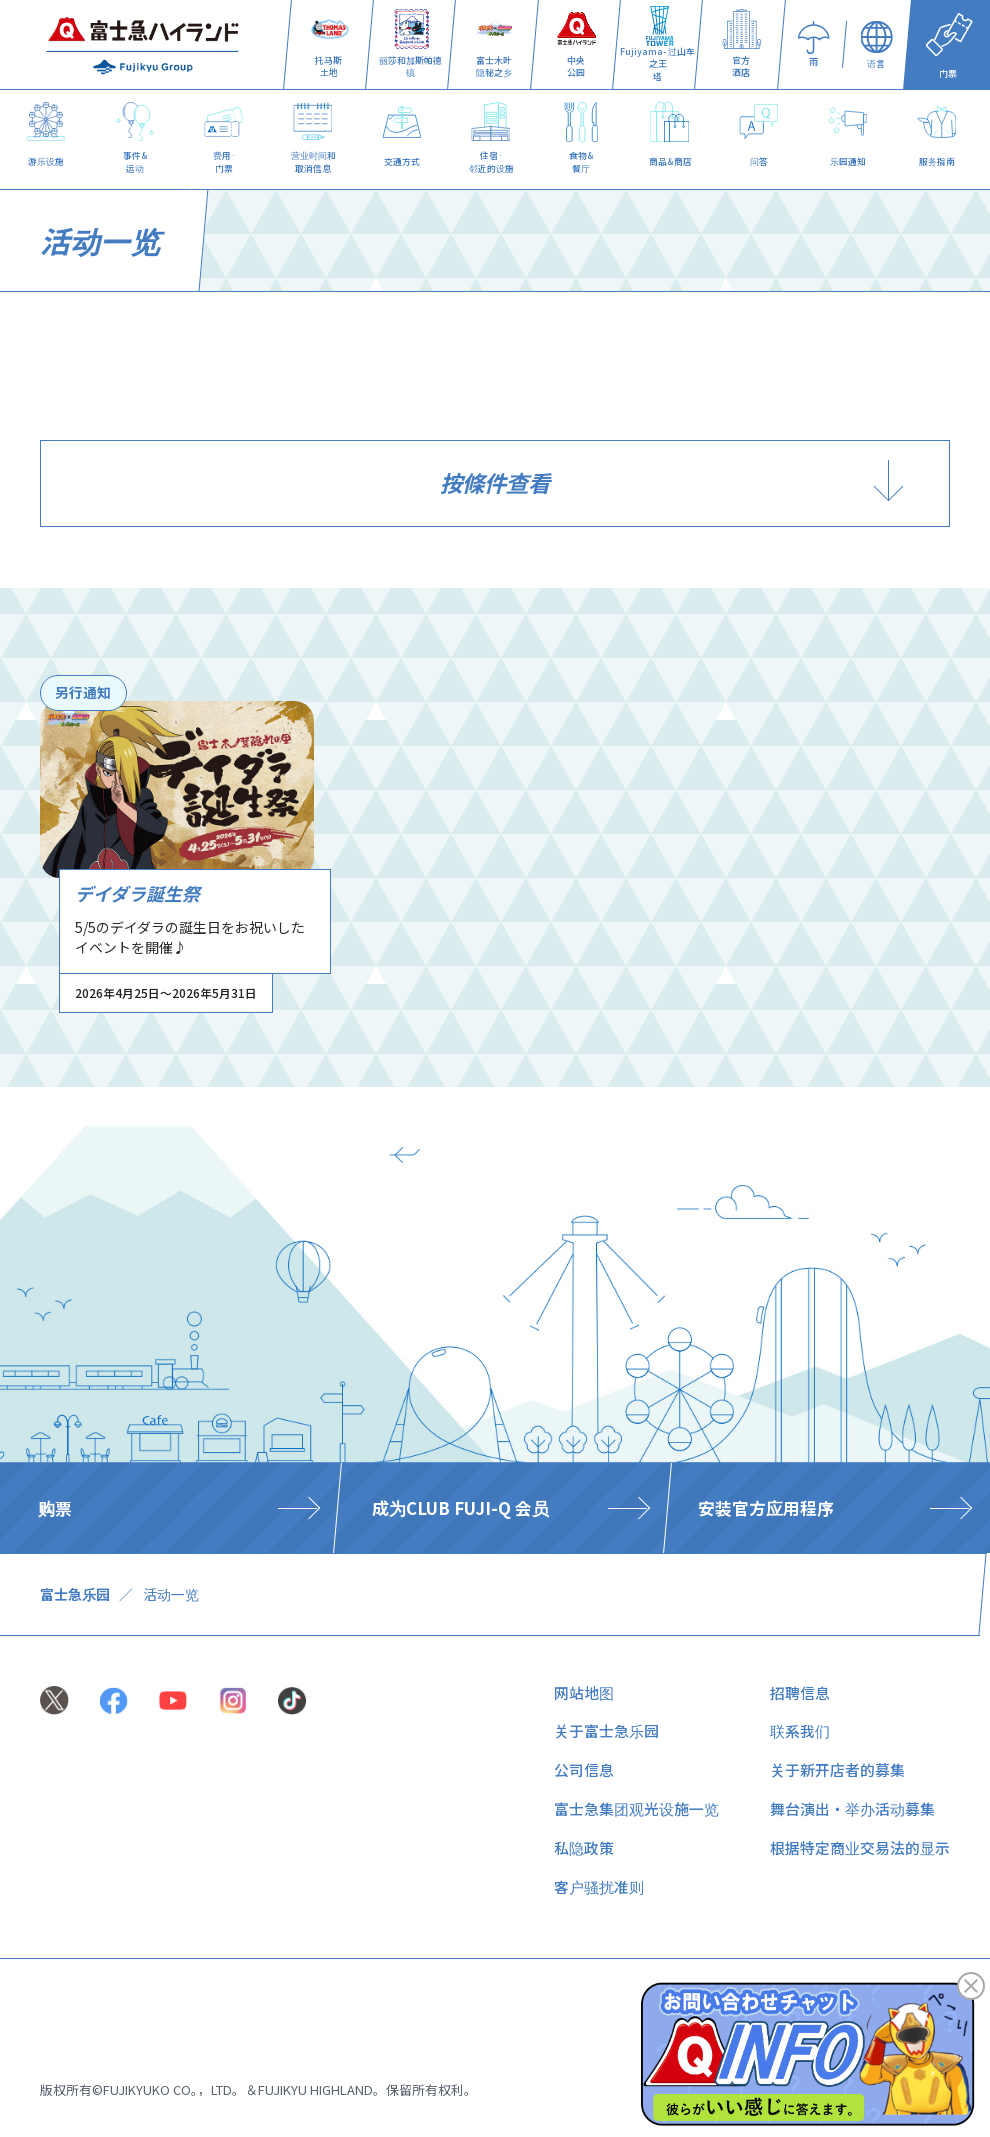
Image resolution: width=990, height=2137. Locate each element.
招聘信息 (800, 1692)
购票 (55, 1508)
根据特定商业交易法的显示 (860, 1847)
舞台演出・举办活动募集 (852, 1808)
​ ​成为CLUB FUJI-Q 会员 (458, 1508)
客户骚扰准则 (599, 1886)
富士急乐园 (75, 1594)
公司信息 (584, 1769)
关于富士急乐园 (606, 1730)
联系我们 (800, 1730)
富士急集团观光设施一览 (636, 1808)
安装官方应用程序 (766, 1508)
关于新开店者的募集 (837, 1769)
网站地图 (584, 1692)
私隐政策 (584, 1847)
